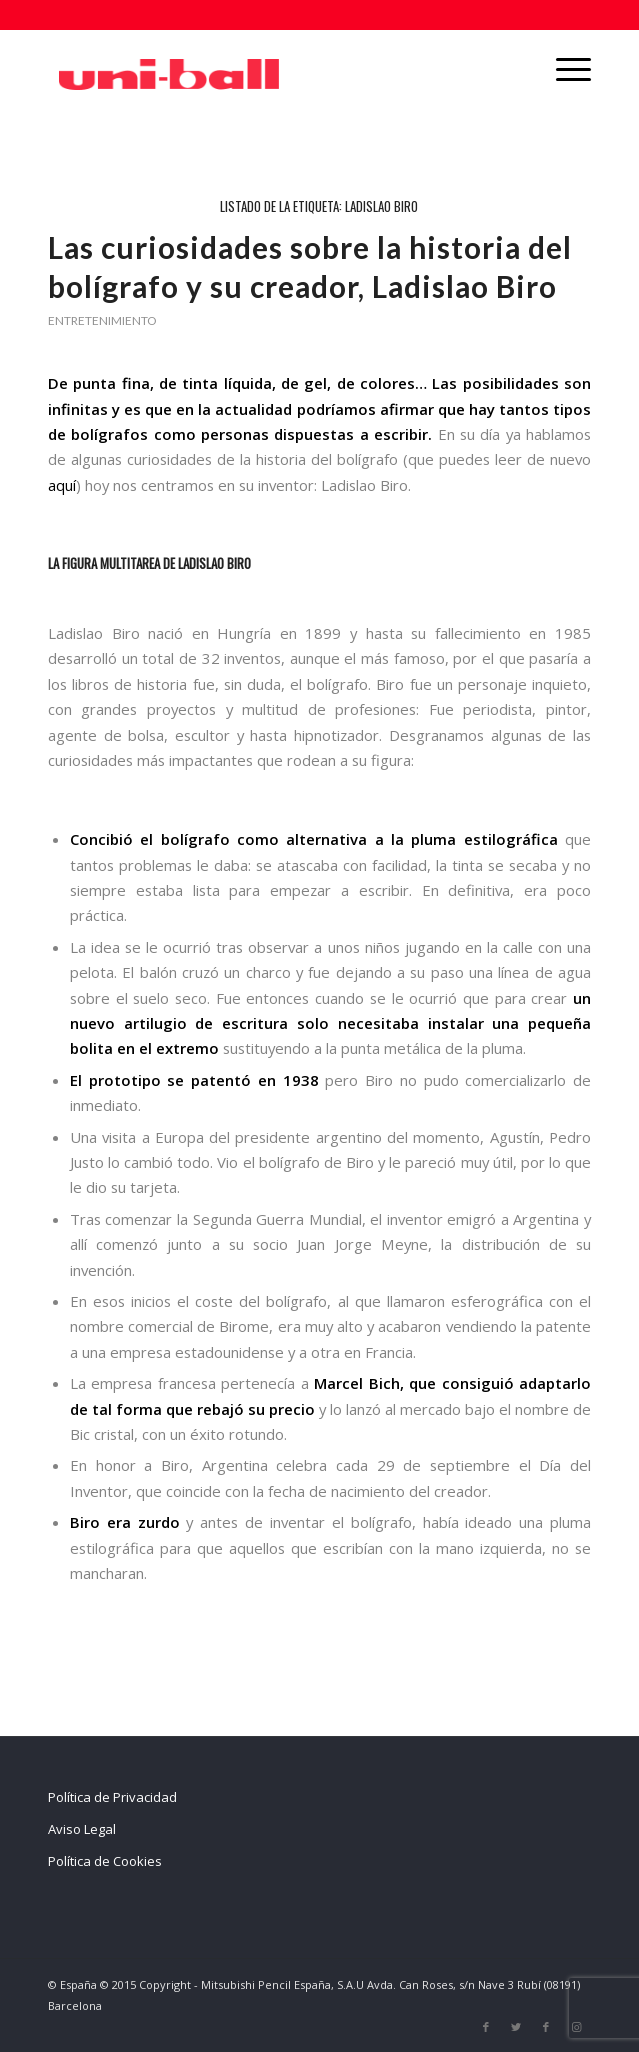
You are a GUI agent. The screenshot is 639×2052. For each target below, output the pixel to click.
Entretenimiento (102, 320)
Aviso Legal (82, 1829)
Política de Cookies (105, 1861)
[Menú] (563, 69)
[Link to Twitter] (516, 2027)
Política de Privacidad (112, 1797)
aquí (62, 485)
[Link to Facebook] (486, 2027)
